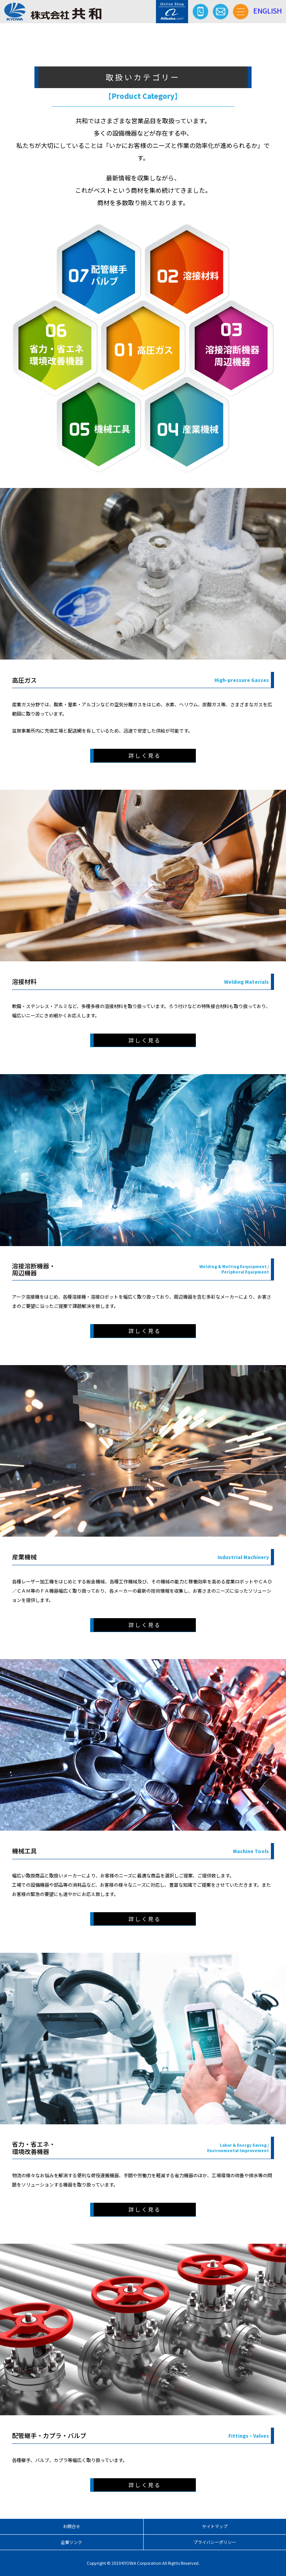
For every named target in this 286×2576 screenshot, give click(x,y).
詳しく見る (144, 755)
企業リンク (71, 2542)
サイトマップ (215, 2526)
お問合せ (71, 2526)
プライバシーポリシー (215, 2542)
